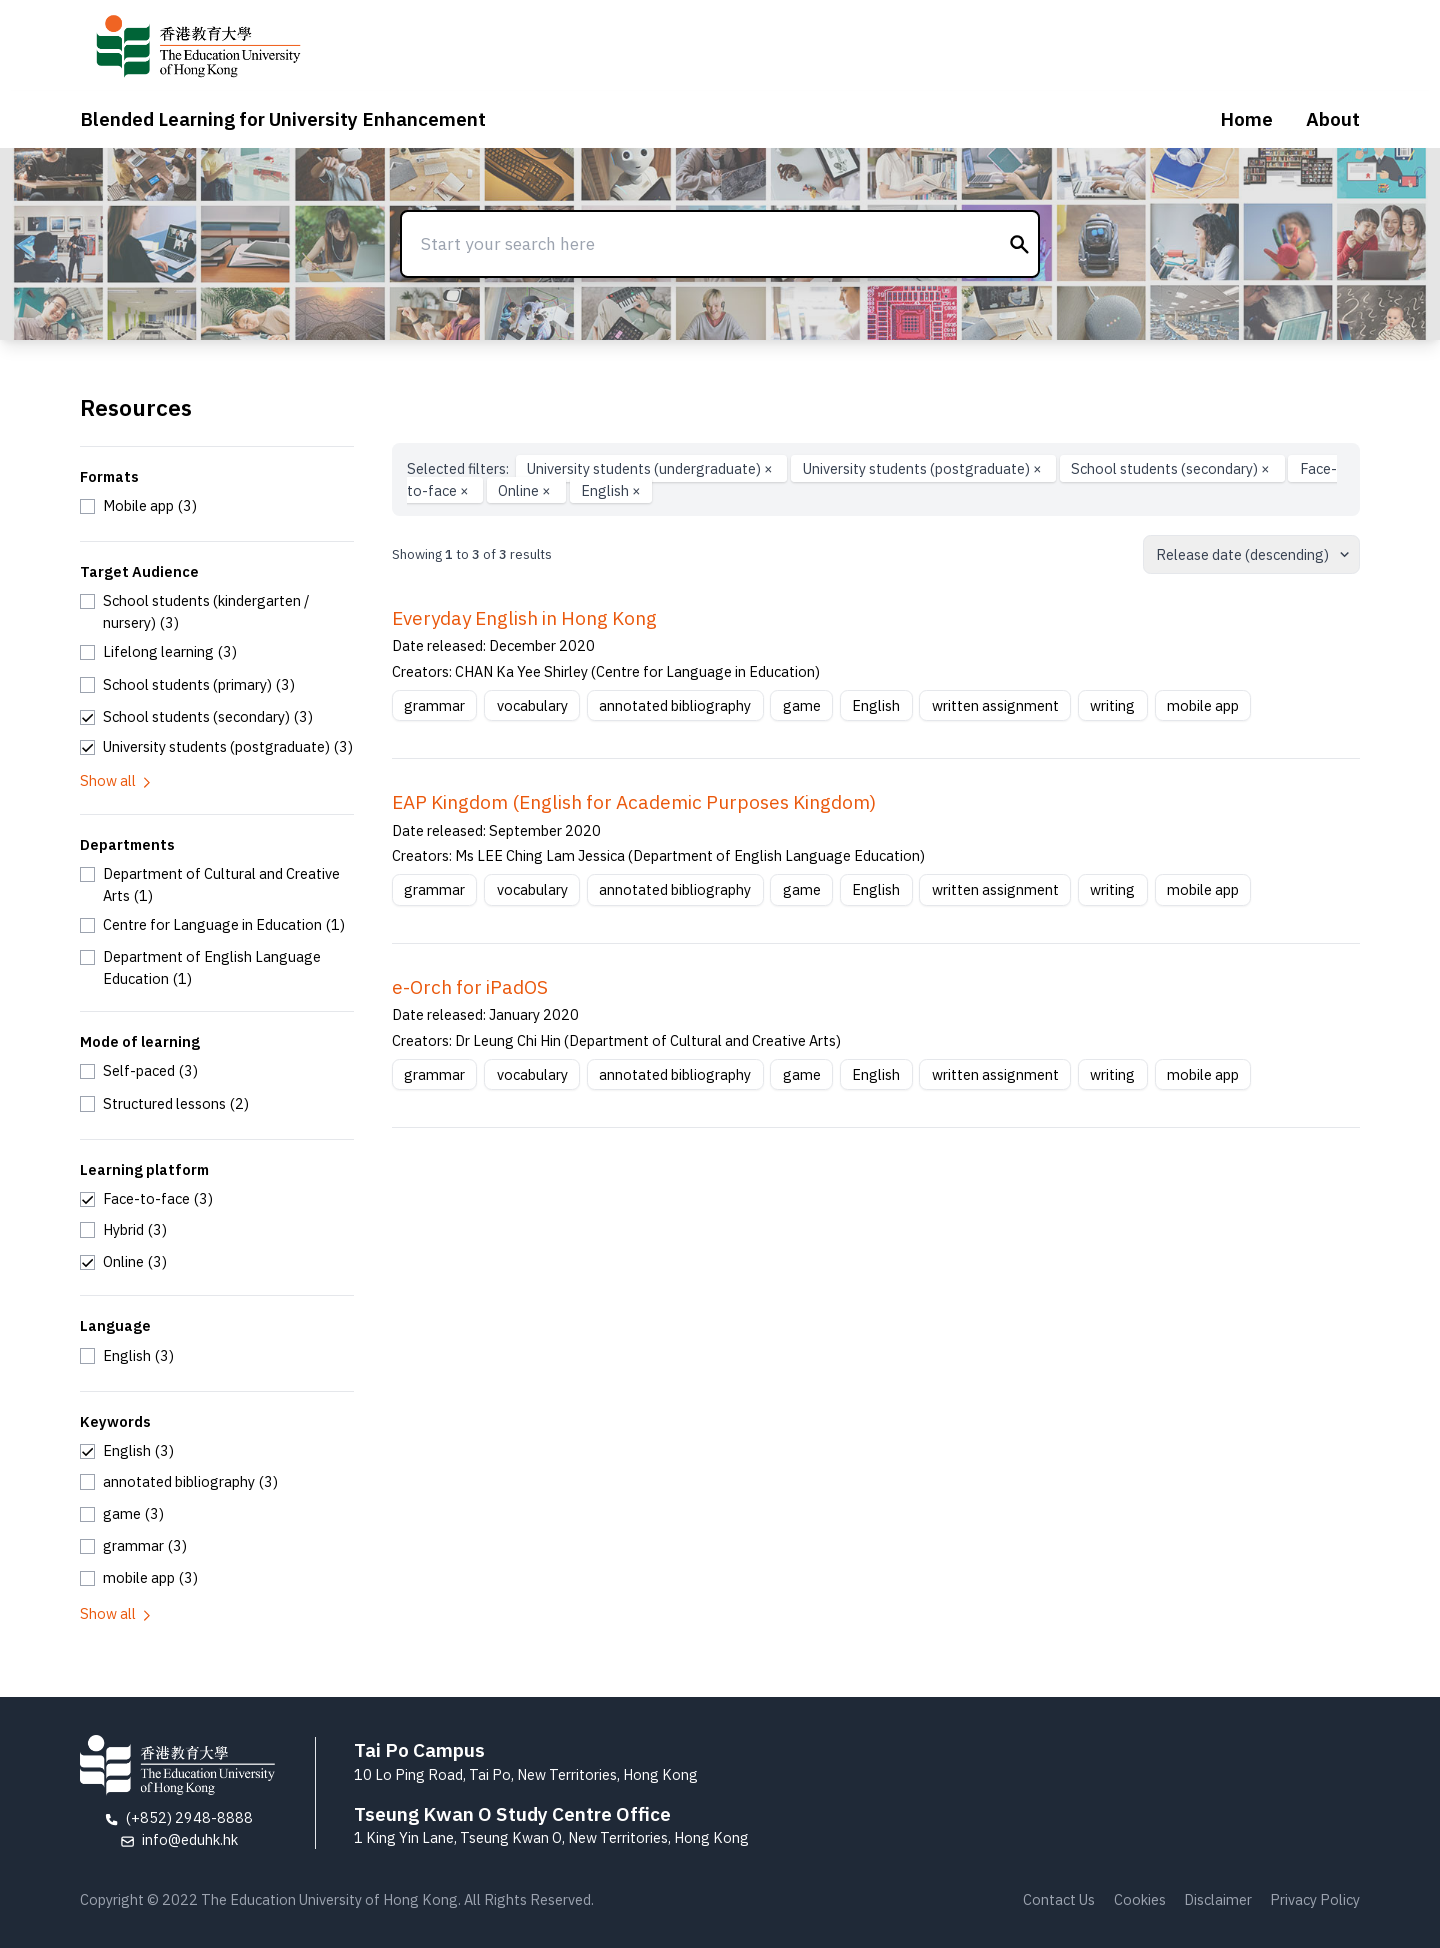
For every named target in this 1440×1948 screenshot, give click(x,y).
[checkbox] (138, 506)
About (1333, 119)
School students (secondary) (1172, 468)
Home (1246, 119)
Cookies (1140, 1899)
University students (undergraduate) (651, 468)
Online (526, 490)
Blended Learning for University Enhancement (283, 119)
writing (1112, 705)
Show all (117, 780)
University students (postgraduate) (924, 468)
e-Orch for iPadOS (470, 987)
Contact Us (1059, 1899)
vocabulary (532, 705)
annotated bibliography (675, 705)
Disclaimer (1218, 1899)
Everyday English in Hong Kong (524, 618)
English (611, 490)
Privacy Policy (1315, 1899)
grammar (434, 705)
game (802, 705)
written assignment (995, 705)
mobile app (1203, 705)
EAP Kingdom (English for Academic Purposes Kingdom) (634, 802)
